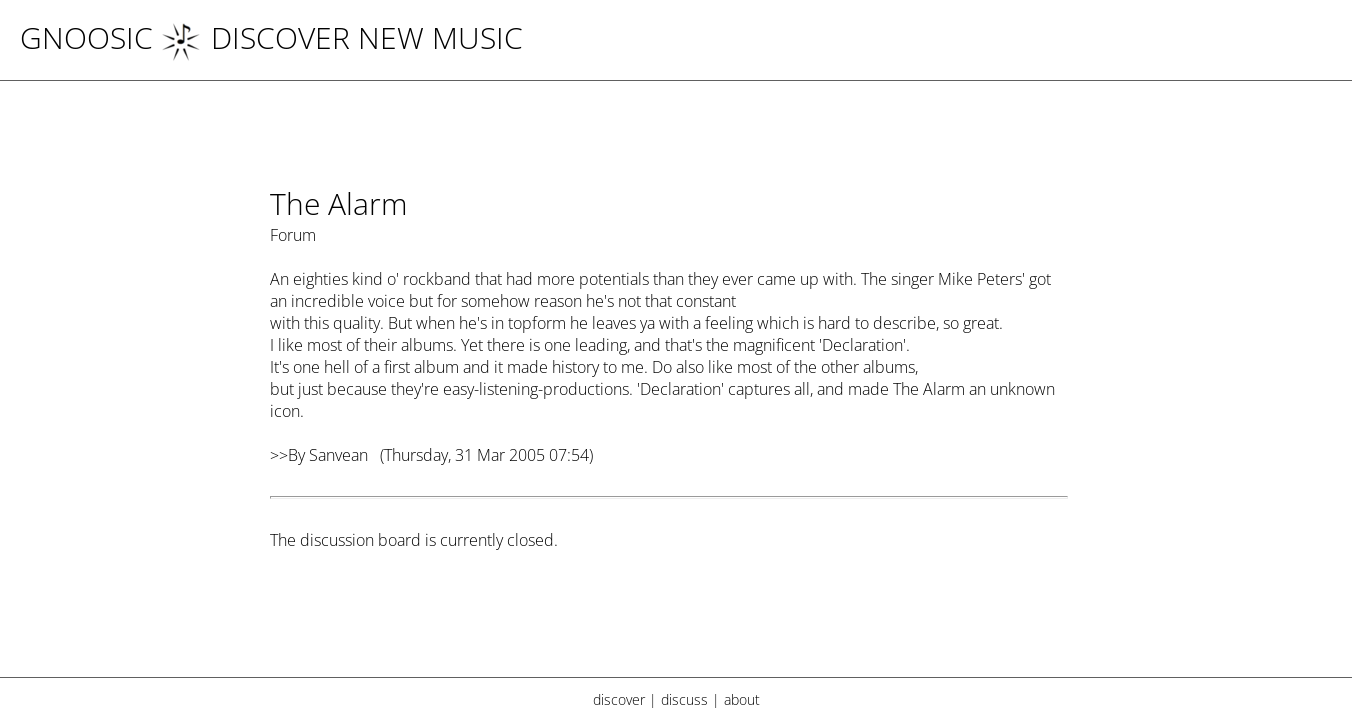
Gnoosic (86, 37)
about (742, 699)
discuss (684, 699)
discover (619, 699)
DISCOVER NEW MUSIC (342, 37)
